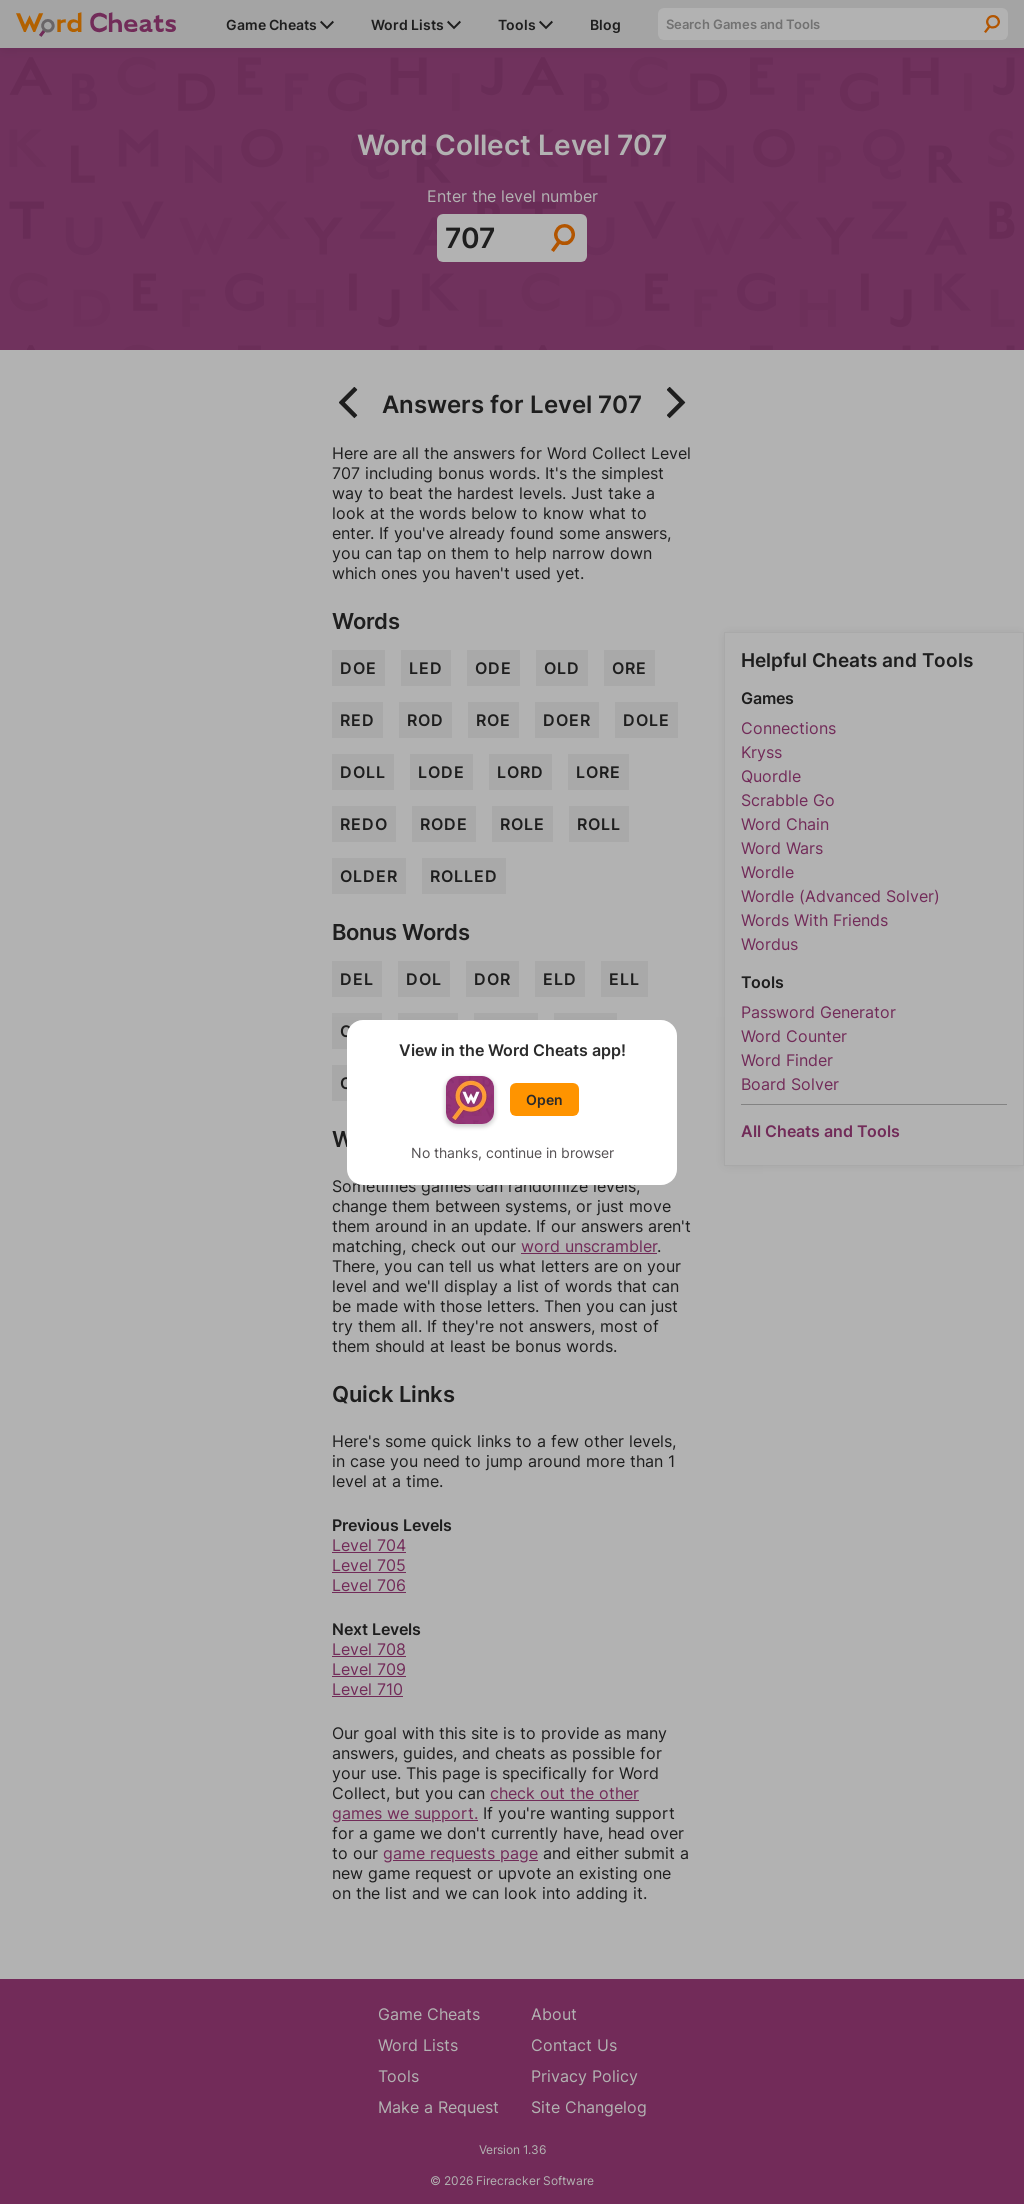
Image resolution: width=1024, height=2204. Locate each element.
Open (544, 1099)
